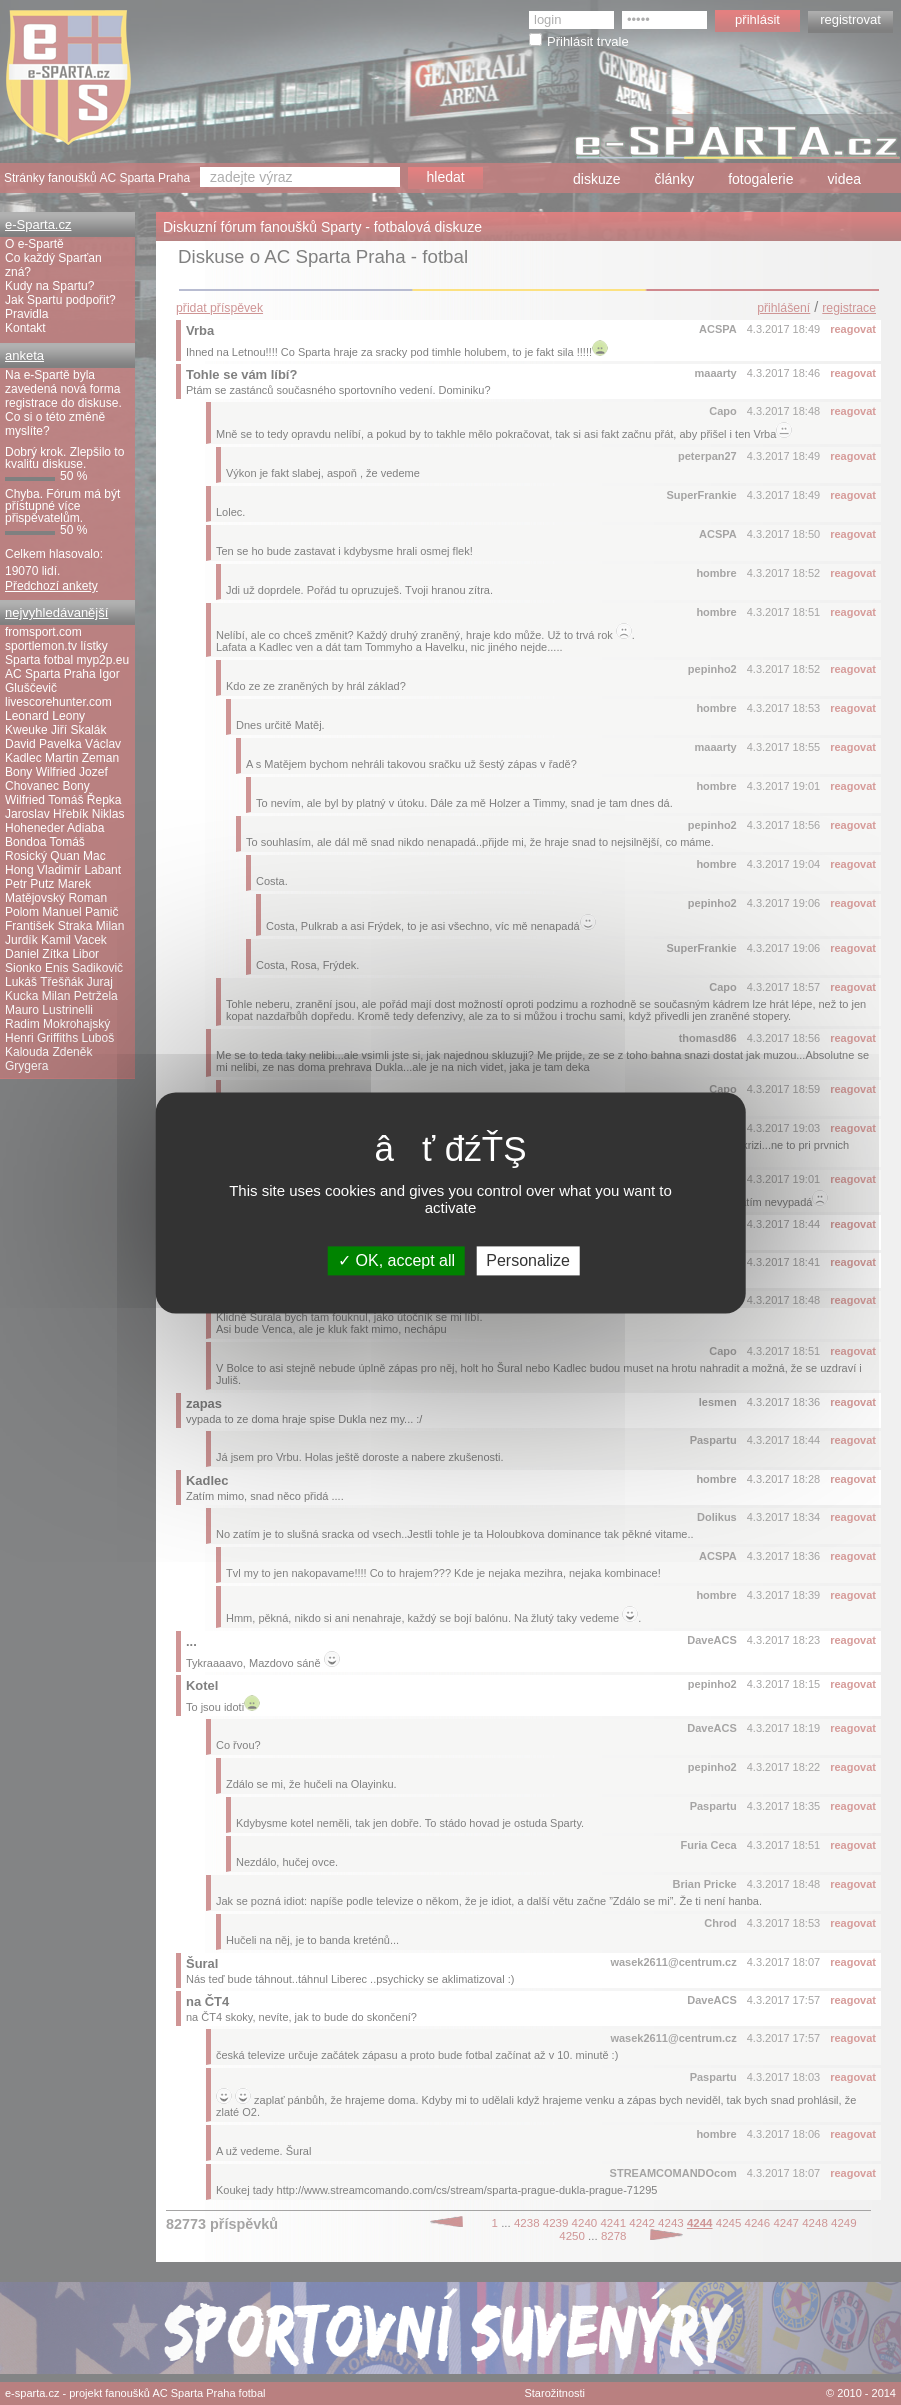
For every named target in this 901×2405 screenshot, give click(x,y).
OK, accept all (396, 1260)
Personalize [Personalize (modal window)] (528, 1260)
